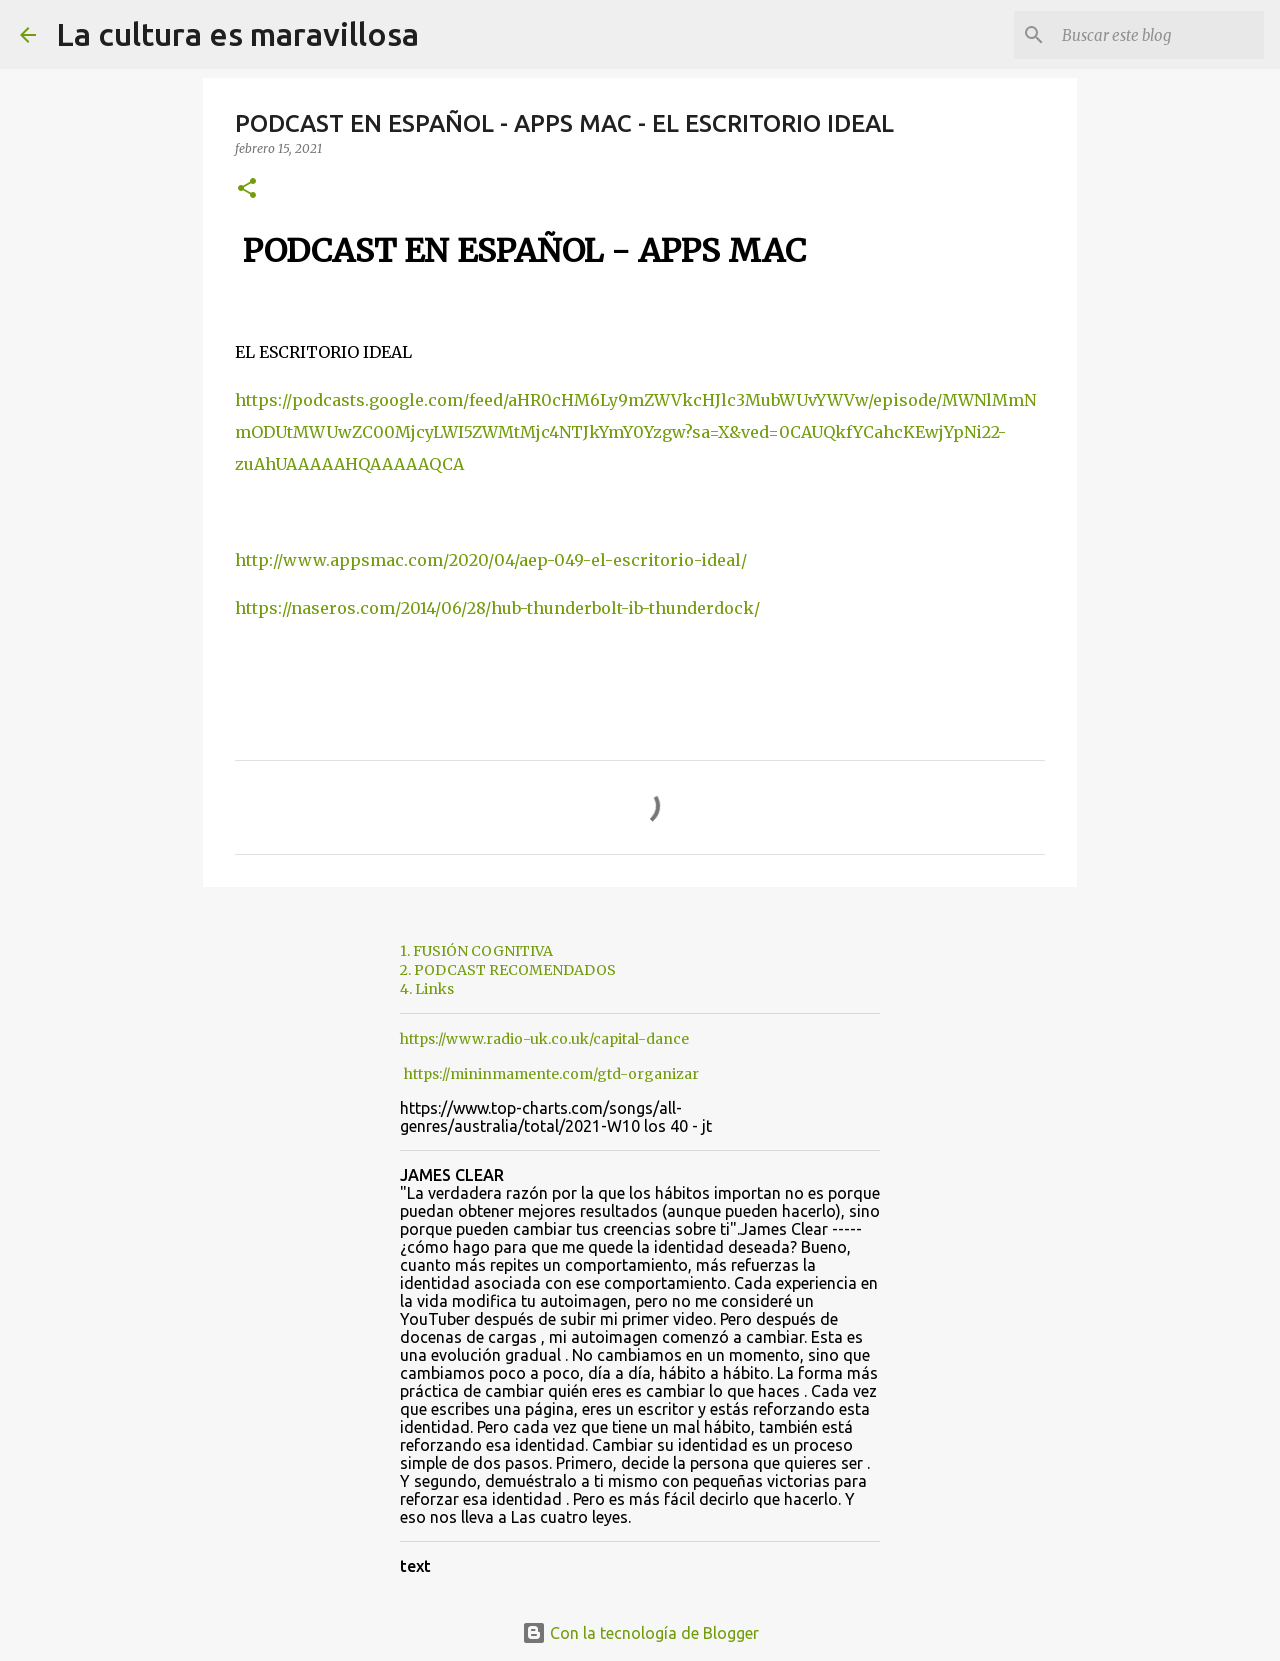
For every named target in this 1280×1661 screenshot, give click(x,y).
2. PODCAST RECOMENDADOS (508, 970)
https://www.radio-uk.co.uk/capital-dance (544, 1039)
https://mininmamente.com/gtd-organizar (551, 1074)
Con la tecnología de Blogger (640, 1633)
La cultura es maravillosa (237, 34)
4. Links (427, 989)
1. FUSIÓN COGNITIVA (476, 951)
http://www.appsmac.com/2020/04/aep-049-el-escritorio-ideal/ (491, 560)
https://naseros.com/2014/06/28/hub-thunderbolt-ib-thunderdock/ (497, 608)
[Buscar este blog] (1159, 35)
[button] (247, 189)
